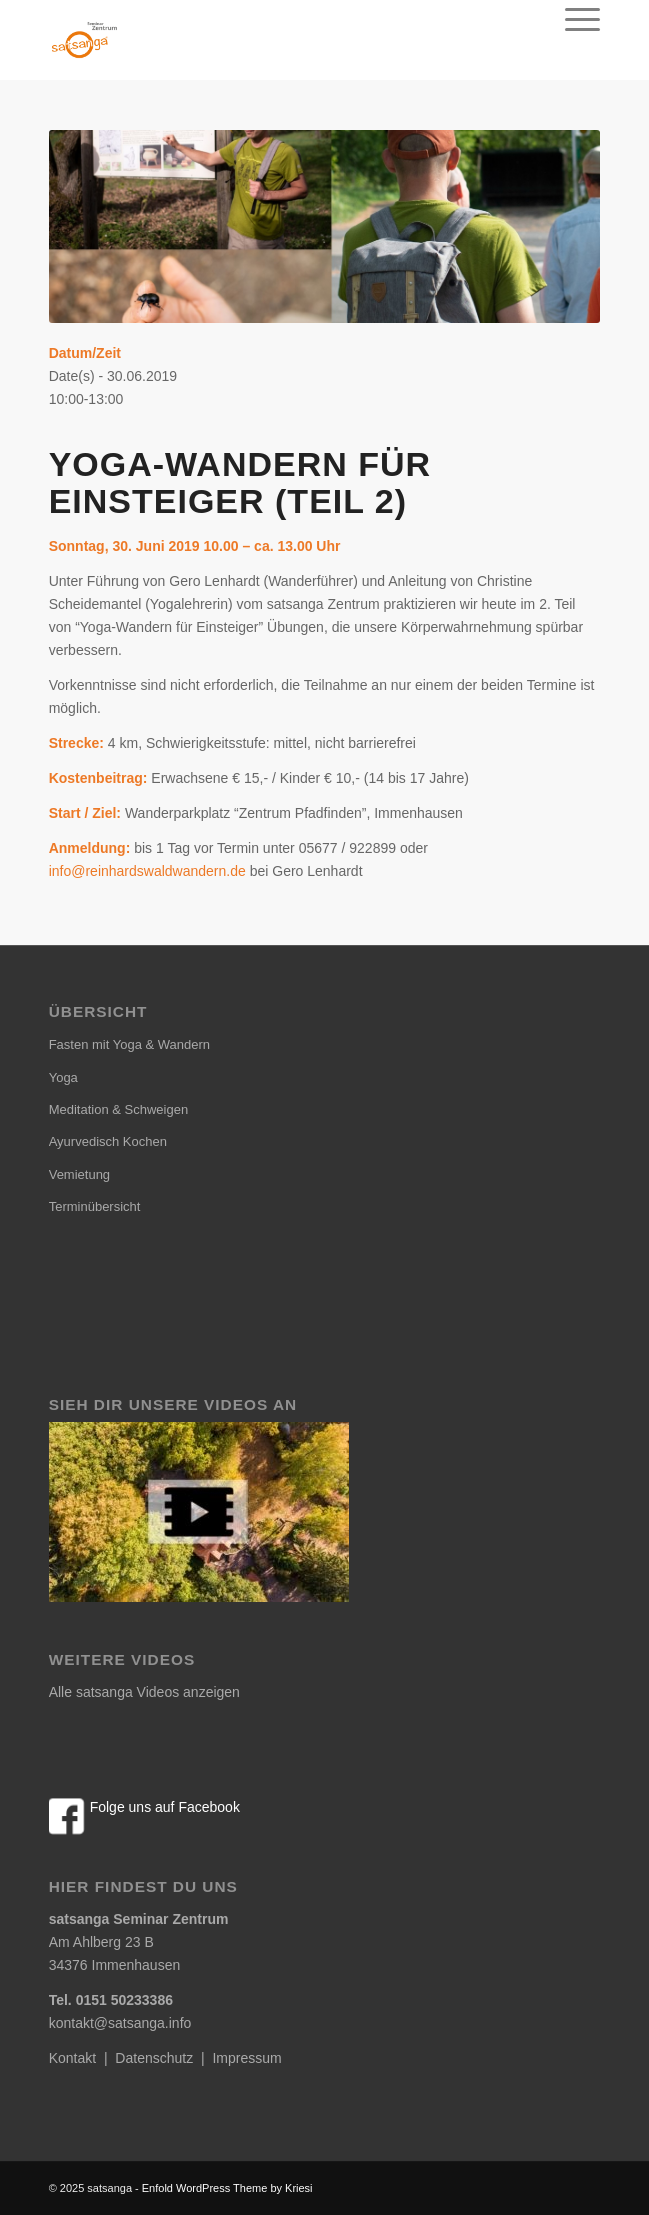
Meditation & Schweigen (118, 1109)
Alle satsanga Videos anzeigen (144, 1692)
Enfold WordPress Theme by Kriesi (227, 2188)
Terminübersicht (95, 1206)
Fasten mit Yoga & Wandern (129, 1044)
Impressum (246, 2058)
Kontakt (72, 2058)
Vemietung (79, 1174)
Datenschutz (154, 2058)
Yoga (63, 1077)
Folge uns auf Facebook (165, 1807)
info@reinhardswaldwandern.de (147, 871)
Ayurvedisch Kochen (108, 1141)
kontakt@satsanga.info (120, 2023)
